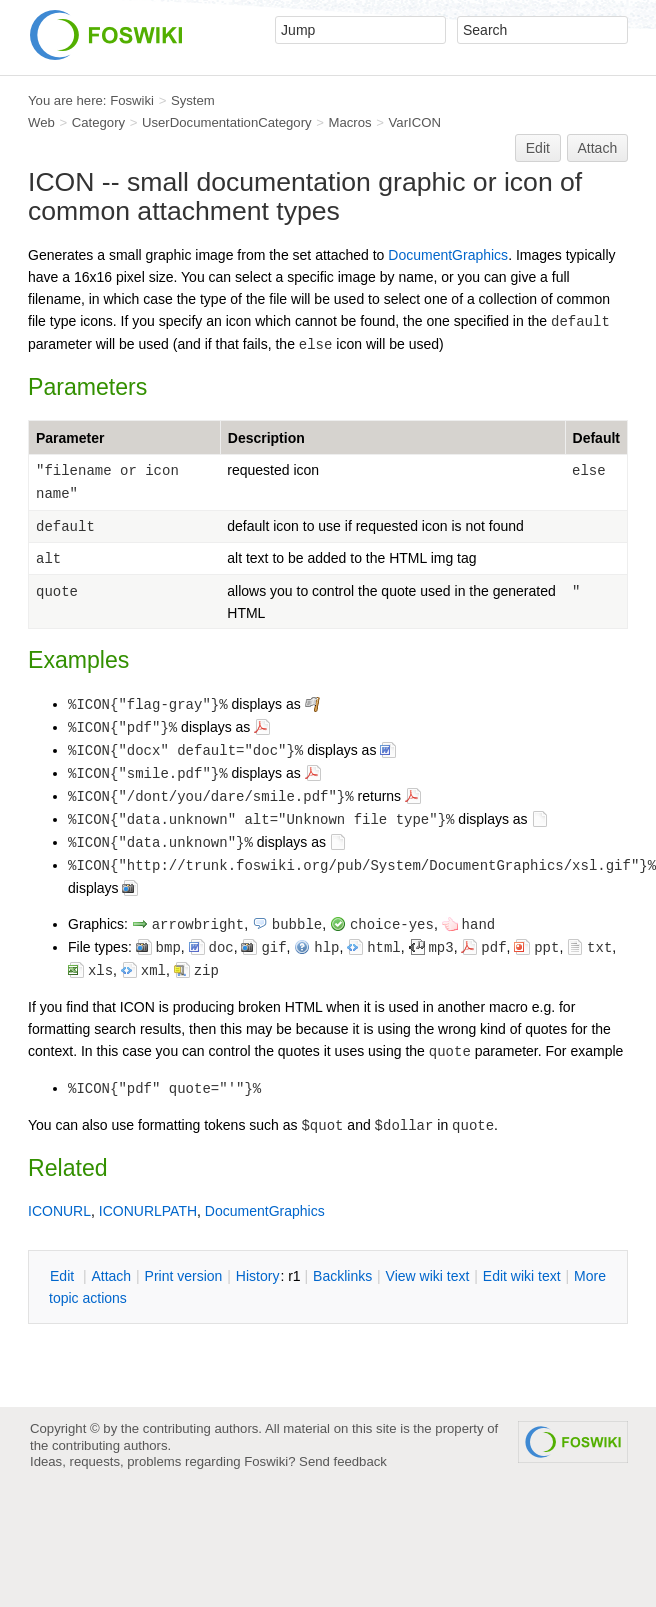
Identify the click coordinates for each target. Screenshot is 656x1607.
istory (258, 1276)
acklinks (342, 1276)
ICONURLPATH (148, 1211)
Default (596, 438)
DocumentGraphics (448, 255)
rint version (184, 1276)
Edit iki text (522, 1276)
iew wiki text (428, 1276)
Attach (598, 148)
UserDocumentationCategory (227, 122)
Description (266, 438)
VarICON (415, 122)
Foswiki (132, 100)
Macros (350, 122)
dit (64, 1276)
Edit (538, 148)
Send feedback (343, 1461)
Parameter (70, 438)
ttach (111, 1276)
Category (98, 122)
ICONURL (59, 1211)
